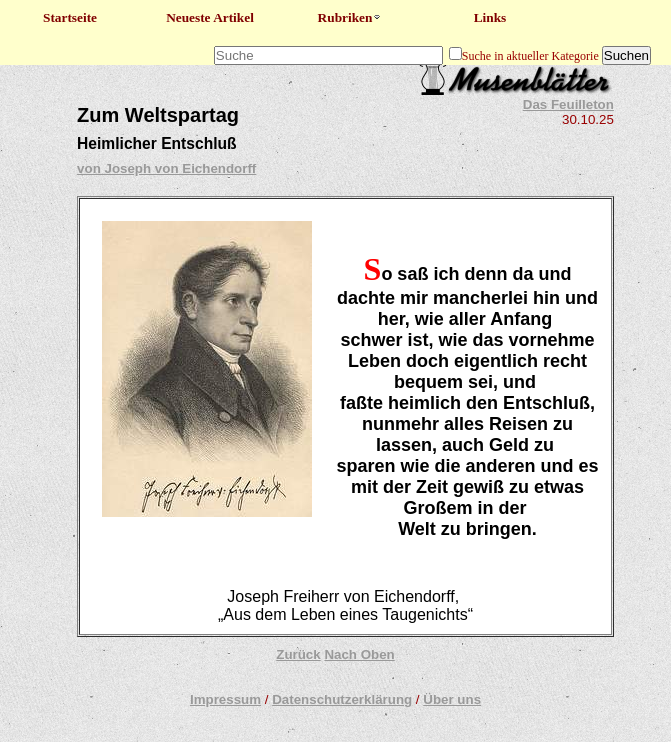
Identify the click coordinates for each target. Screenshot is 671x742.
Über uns (452, 699)
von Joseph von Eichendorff (166, 168)
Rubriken (350, 17)
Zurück (298, 654)
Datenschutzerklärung (342, 699)
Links (490, 17)
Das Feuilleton (568, 104)
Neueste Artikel (210, 17)
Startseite (70, 17)
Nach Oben (359, 654)
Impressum (225, 699)
